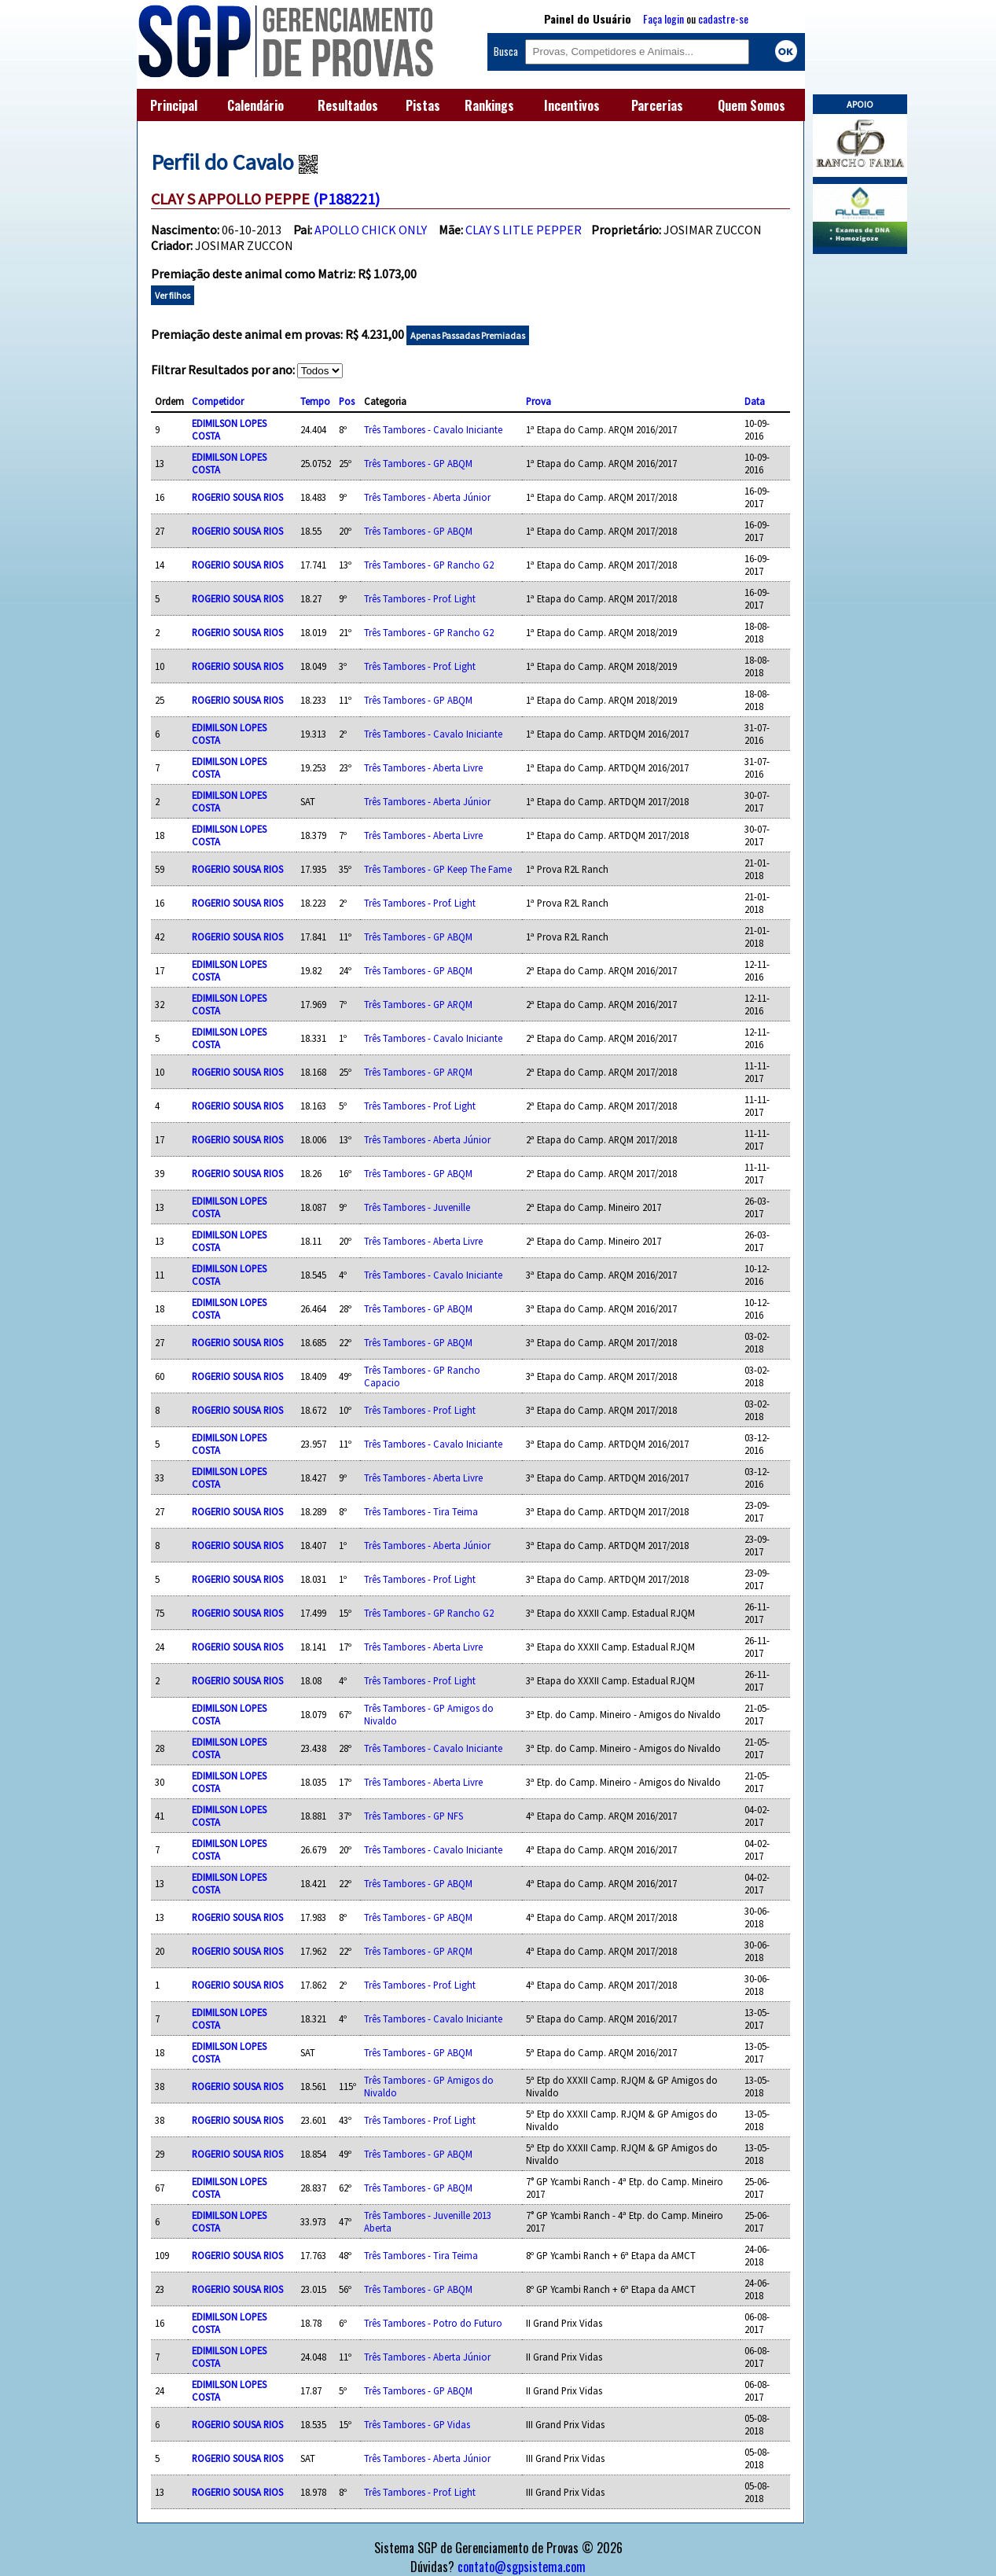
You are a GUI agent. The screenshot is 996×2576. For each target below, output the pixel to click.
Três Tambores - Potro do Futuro (433, 2323)
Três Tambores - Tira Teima (421, 1511)
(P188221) (346, 198)
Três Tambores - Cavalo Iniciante (433, 429)
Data (754, 401)
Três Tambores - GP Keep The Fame (438, 869)
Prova (538, 401)
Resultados (348, 105)
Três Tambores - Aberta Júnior (427, 497)
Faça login (663, 18)
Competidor (218, 401)
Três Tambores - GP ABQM (418, 463)
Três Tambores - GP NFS (413, 1815)
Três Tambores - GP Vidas (417, 2424)
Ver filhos (172, 295)
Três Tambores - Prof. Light (420, 598)
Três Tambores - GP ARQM (418, 1004)
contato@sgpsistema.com (522, 2566)
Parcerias (657, 105)
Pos (347, 401)
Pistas (423, 105)
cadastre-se (723, 18)
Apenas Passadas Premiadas (467, 335)
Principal (173, 105)
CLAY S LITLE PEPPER (523, 229)
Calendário (255, 105)
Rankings (489, 105)
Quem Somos (751, 105)
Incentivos (572, 105)
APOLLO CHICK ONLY (370, 229)
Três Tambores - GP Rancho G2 (429, 564)
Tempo (315, 401)
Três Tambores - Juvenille (417, 1207)
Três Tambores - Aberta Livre (423, 767)
